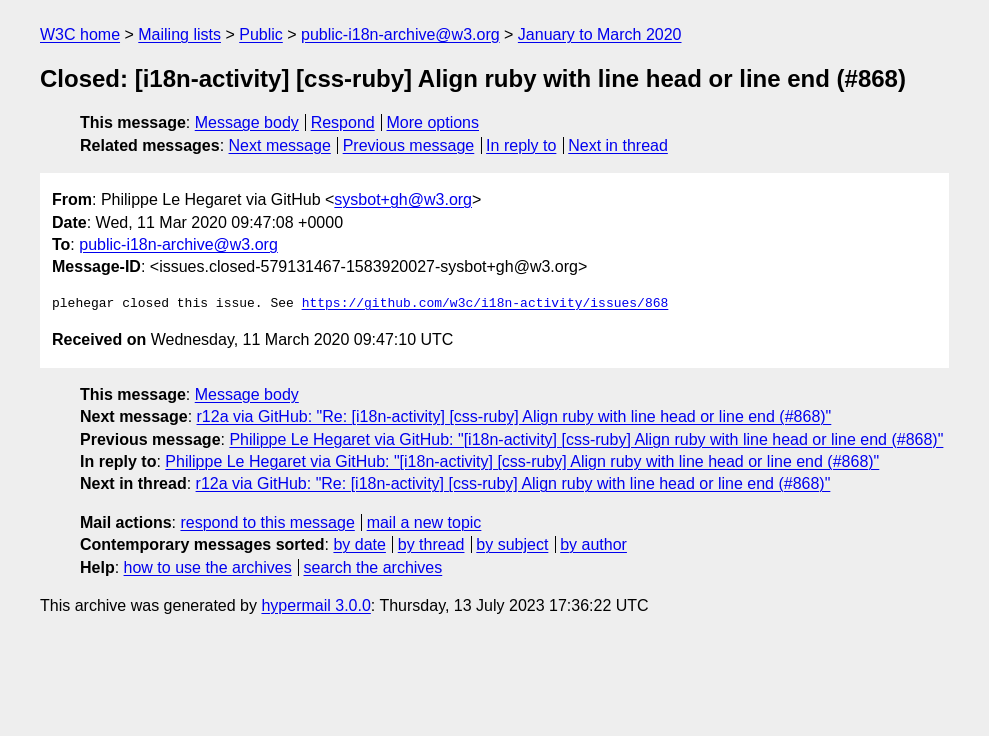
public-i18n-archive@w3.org (400, 34)
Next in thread (618, 145)
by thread (431, 544)
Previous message (409, 145)
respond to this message (267, 522)
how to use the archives (208, 567)
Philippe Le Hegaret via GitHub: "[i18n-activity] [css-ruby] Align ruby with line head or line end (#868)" (586, 439)
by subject (512, 544)
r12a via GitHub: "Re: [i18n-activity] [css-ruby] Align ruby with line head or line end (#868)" (514, 416)
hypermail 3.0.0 (315, 605)
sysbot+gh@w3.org (403, 199)
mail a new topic (424, 522)
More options (433, 122)
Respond (343, 122)
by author (593, 544)
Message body (247, 122)
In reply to (521, 145)
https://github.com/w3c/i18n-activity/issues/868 (485, 304)
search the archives (373, 567)
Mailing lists (179, 34)
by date (359, 544)
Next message (280, 145)
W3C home (80, 34)
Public (261, 34)
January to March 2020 (600, 34)
